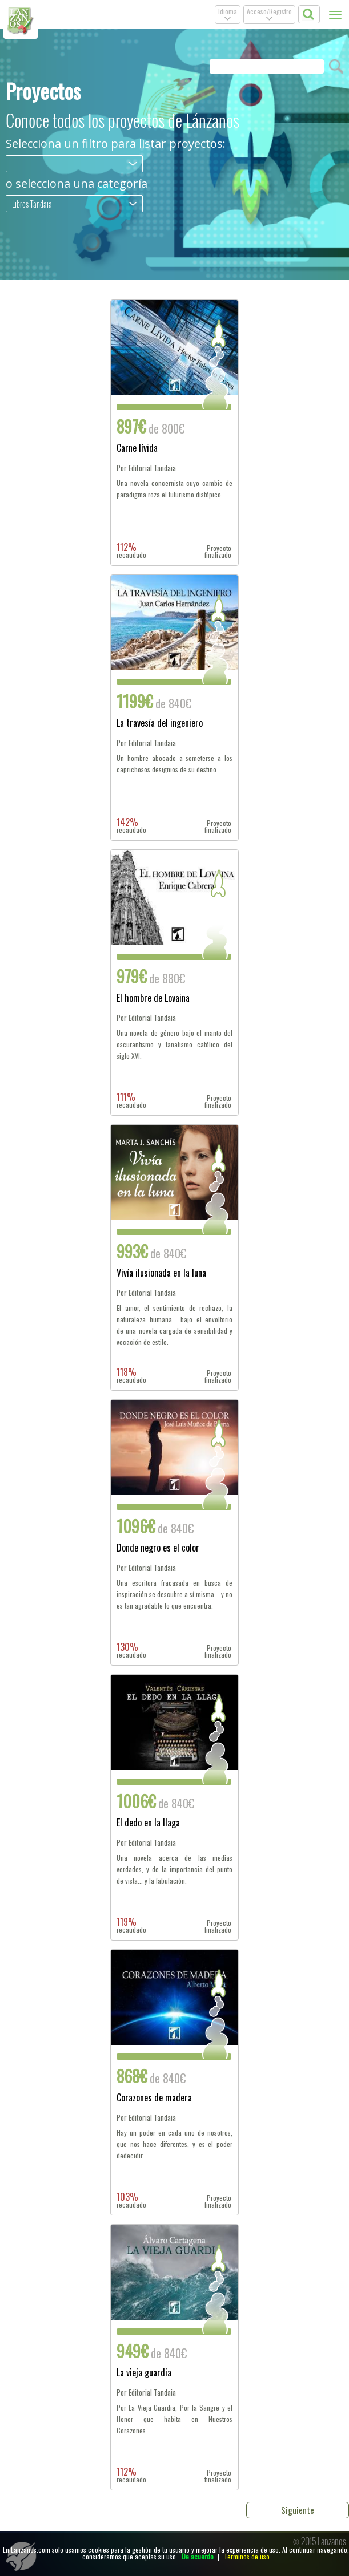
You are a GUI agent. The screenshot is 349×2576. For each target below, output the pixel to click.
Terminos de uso (247, 2556)
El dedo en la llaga (148, 1823)
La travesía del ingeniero (160, 724)
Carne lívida (137, 449)
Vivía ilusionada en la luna (161, 1273)
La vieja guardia (144, 2373)
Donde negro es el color (158, 1548)
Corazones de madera (154, 2098)
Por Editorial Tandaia (146, 468)
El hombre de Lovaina (153, 999)
